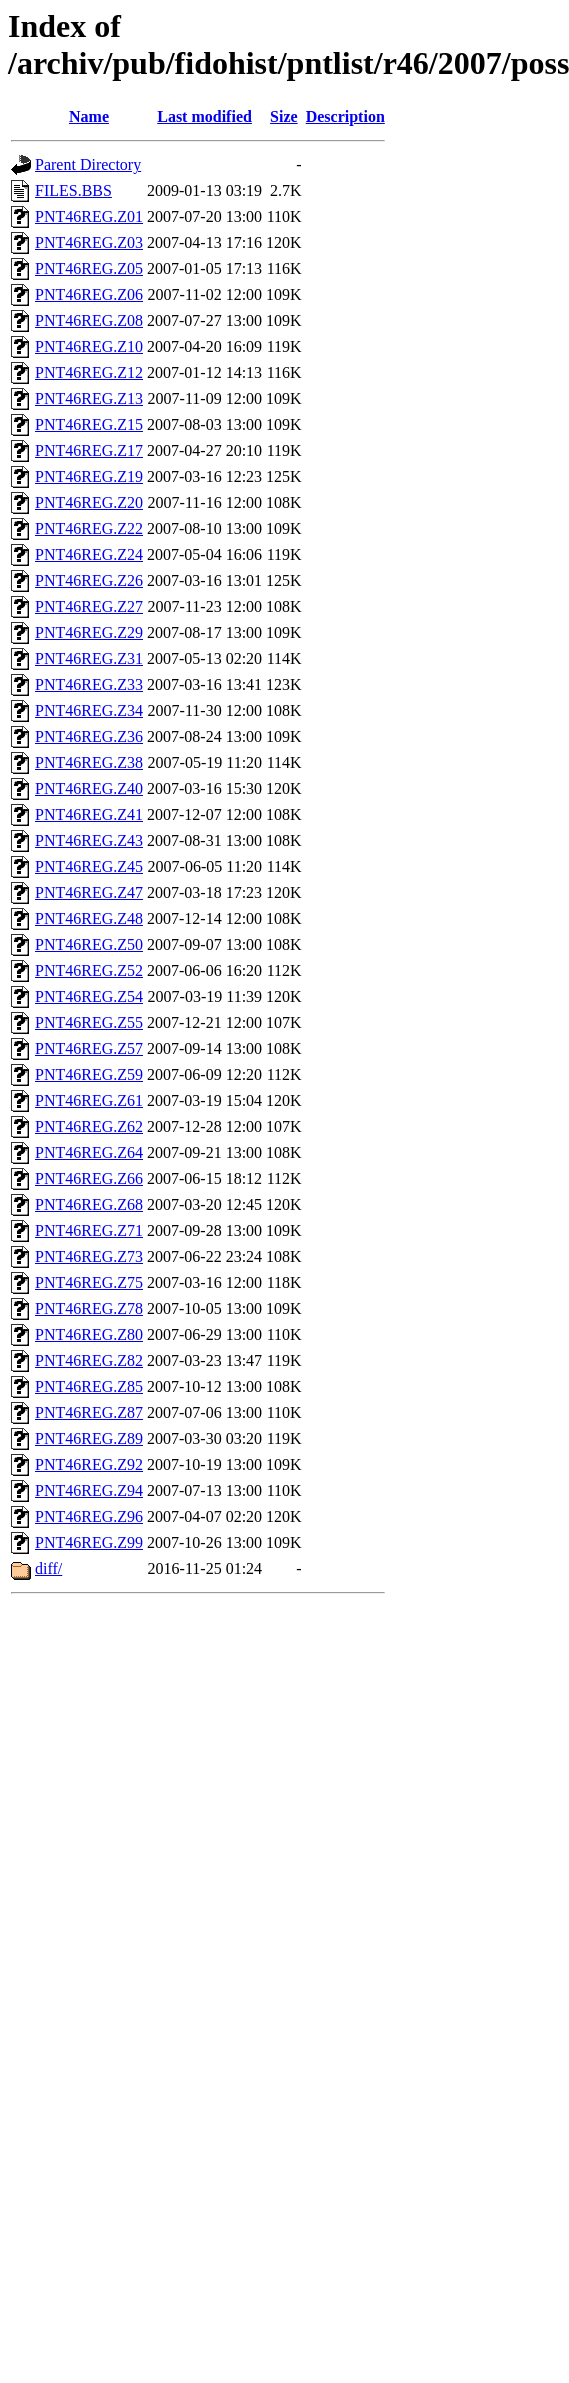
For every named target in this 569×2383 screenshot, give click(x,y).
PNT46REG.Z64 (89, 1152)
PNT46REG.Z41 (89, 814)
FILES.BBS (73, 190)
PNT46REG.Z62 (89, 1126)
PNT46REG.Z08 (89, 320)
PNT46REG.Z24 (89, 554)
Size (284, 116)
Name (89, 116)
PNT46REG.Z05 (89, 268)
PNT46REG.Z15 (89, 424)
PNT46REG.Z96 (89, 1516)
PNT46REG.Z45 (89, 866)
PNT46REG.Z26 (89, 580)
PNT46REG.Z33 (89, 684)
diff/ (48, 1568)
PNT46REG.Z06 (89, 294)
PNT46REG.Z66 (89, 1178)
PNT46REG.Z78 (89, 1308)
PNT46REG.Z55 (89, 1022)
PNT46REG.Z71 (89, 1230)
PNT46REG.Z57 (89, 1048)
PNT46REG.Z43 (89, 840)
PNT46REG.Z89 (89, 1438)
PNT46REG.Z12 (89, 372)
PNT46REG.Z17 (89, 450)
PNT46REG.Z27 (89, 606)
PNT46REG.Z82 (89, 1360)
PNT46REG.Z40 (89, 788)
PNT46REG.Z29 (89, 632)
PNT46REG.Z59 (89, 1074)
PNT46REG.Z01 (89, 216)
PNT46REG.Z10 (89, 346)
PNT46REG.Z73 (89, 1256)
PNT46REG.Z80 (89, 1334)
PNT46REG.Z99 (89, 1542)
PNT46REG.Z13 (89, 398)
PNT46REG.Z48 (89, 918)
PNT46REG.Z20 (89, 502)
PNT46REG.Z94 (89, 1490)
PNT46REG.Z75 (89, 1282)
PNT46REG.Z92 (89, 1464)
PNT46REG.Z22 (89, 528)
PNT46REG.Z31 (89, 658)
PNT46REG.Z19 (89, 476)
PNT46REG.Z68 (89, 1204)
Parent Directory (88, 164)
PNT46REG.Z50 (89, 944)
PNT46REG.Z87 (89, 1412)
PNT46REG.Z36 (89, 736)
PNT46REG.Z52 (89, 970)
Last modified (204, 116)
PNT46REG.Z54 (89, 996)
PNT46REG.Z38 (89, 762)
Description (345, 116)
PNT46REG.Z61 (89, 1100)
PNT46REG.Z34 (89, 710)
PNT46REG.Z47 (89, 892)
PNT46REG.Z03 (89, 242)
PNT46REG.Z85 (89, 1386)
